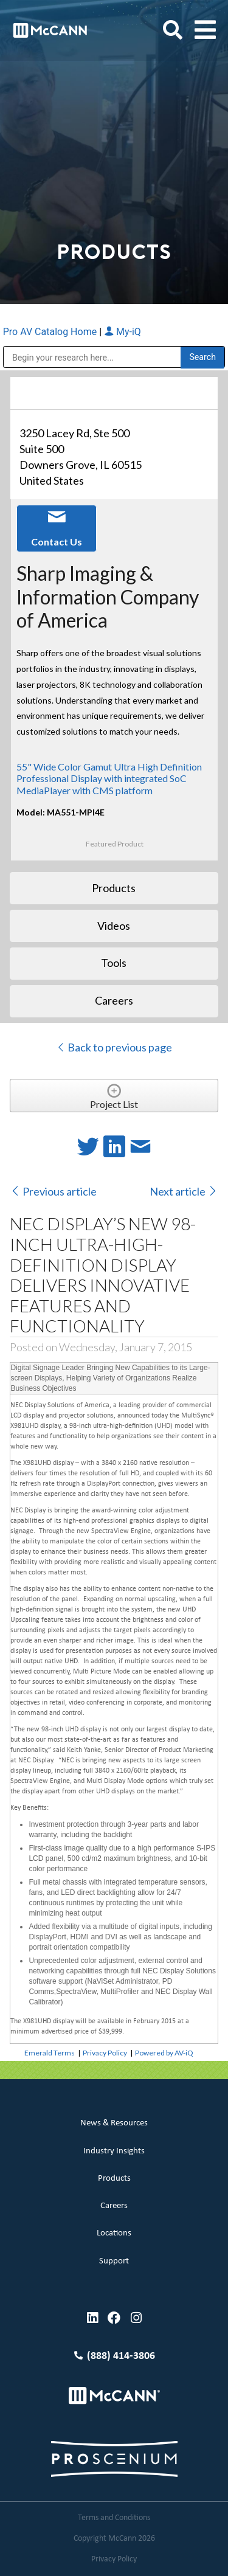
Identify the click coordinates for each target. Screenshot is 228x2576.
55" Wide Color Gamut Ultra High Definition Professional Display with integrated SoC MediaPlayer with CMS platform (109, 778)
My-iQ (122, 332)
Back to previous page (114, 1047)
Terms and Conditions (114, 2517)
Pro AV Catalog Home (51, 332)
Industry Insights (114, 2151)
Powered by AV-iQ (164, 2052)
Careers (114, 2206)
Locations (114, 2233)
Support (114, 2261)
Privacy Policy (105, 2052)
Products (114, 2178)
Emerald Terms (49, 2052)
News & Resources (114, 2123)
